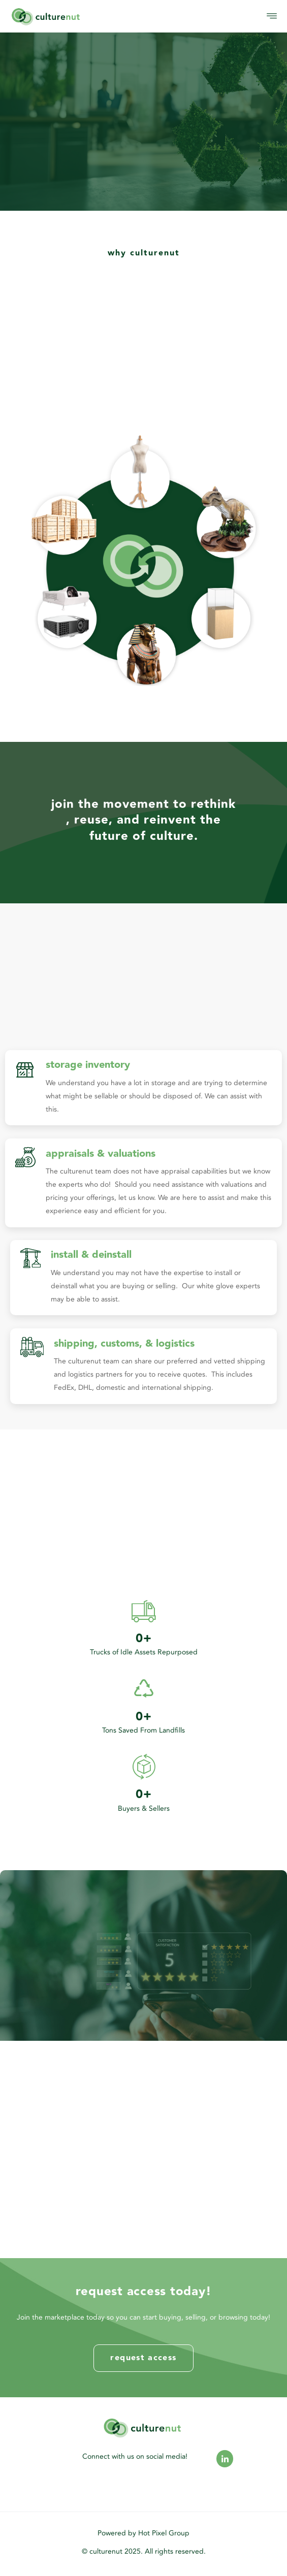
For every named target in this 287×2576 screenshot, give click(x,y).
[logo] (77, 16)
